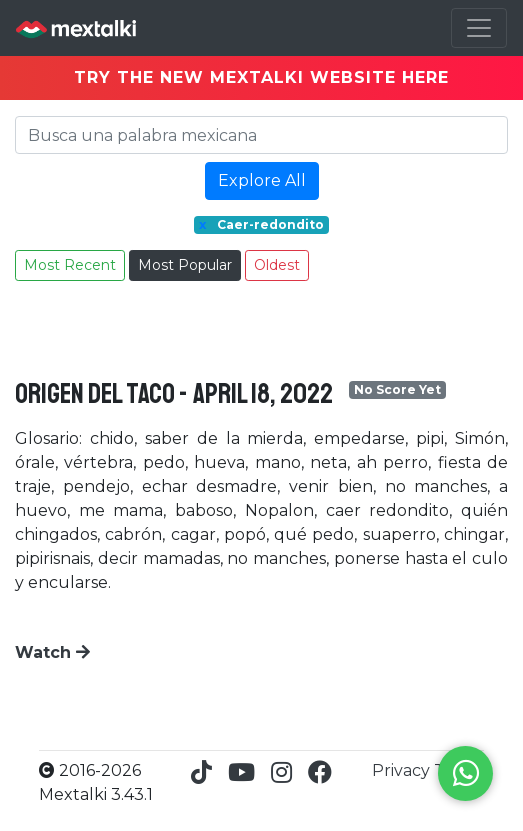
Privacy (403, 770)
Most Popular (185, 265)
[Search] (261, 135)
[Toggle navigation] (479, 28)
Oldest (277, 265)
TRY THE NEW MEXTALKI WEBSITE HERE (261, 77)
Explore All (262, 180)
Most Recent (70, 265)
